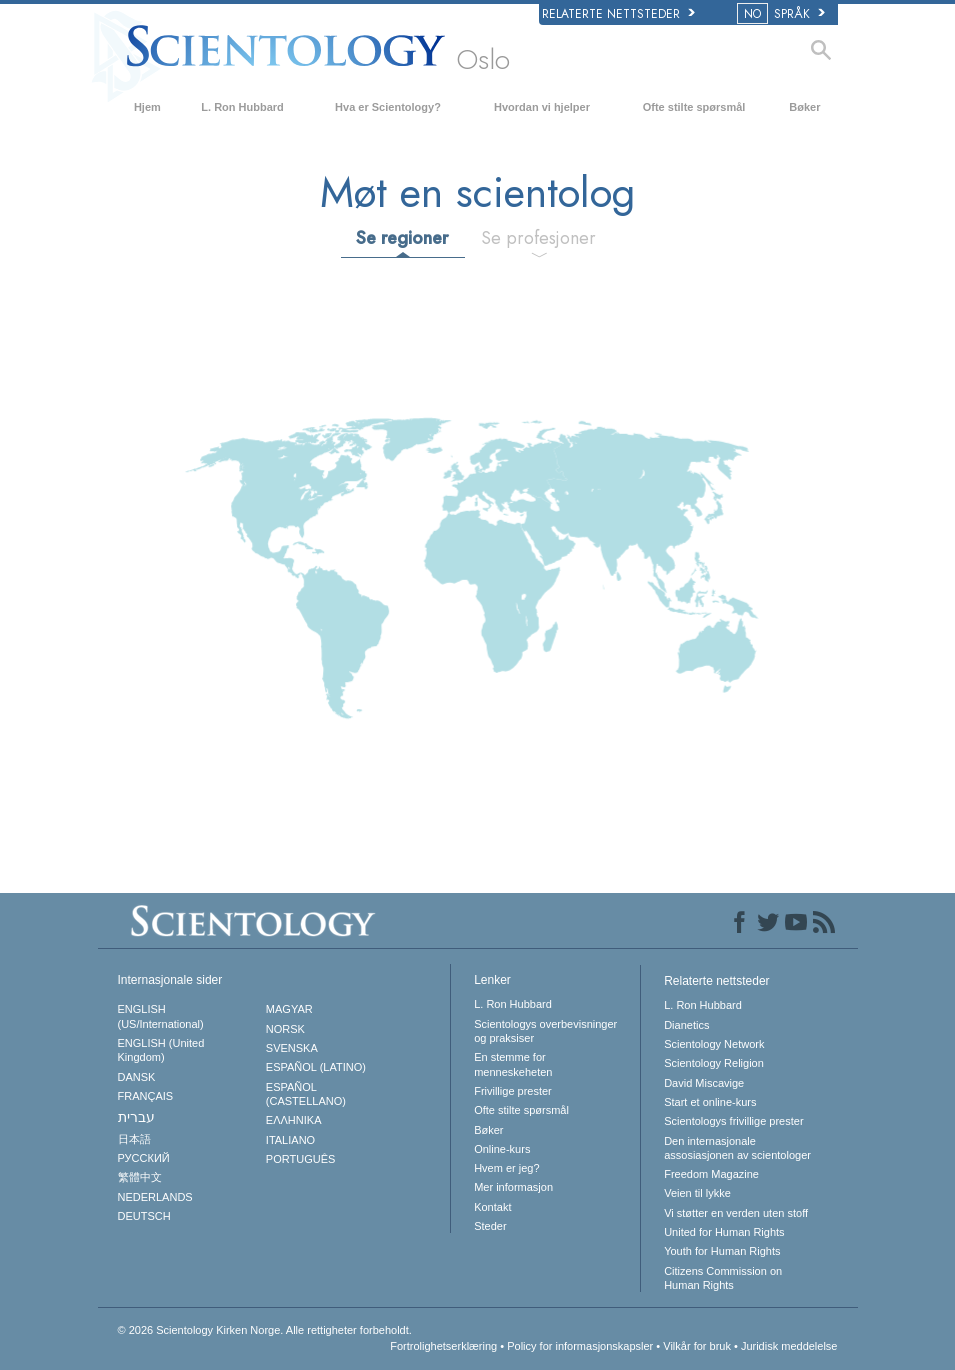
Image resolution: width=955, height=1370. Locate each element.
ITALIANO (290, 1140)
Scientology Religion (714, 1063)
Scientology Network (714, 1044)
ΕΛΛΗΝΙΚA (294, 1120)
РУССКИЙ (144, 1158)
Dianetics (686, 1025)
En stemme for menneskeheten (513, 1064)
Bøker (804, 107)
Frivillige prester (513, 1091)
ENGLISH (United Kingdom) (161, 1050)
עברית (136, 1117)
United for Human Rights (724, 1232)
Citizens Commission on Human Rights (723, 1278)
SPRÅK (782, 14)
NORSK (285, 1029)
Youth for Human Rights (722, 1251)
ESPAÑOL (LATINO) (316, 1067)
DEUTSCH (144, 1216)
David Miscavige (704, 1083)
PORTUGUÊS (300, 1159)
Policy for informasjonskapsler (580, 1346)
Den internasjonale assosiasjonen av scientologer (737, 1148)
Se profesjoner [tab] (538, 238)
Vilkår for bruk (697, 1346)
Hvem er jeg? (506, 1168)
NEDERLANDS (155, 1197)
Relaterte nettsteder (618, 14)
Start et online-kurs (710, 1102)
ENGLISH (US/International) (161, 1016)
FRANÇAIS (146, 1096)
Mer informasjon (513, 1187)
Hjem (147, 107)
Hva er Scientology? (388, 107)
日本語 (134, 1139)
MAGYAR (289, 1009)
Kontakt (492, 1207)
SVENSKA (292, 1048)
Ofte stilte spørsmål (694, 107)
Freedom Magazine (711, 1174)
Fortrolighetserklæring (443, 1346)
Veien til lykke (697, 1193)
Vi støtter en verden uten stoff (736, 1213)
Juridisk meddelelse (789, 1346)
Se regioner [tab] (402, 238)
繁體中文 (140, 1177)
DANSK (137, 1077)
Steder (490, 1226)
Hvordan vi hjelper (542, 107)
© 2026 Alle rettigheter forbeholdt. (265, 1330)
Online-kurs (502, 1149)
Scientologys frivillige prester (733, 1121)
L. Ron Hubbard (242, 107)
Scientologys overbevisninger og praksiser (545, 1031)
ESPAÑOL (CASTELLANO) (306, 1094)
